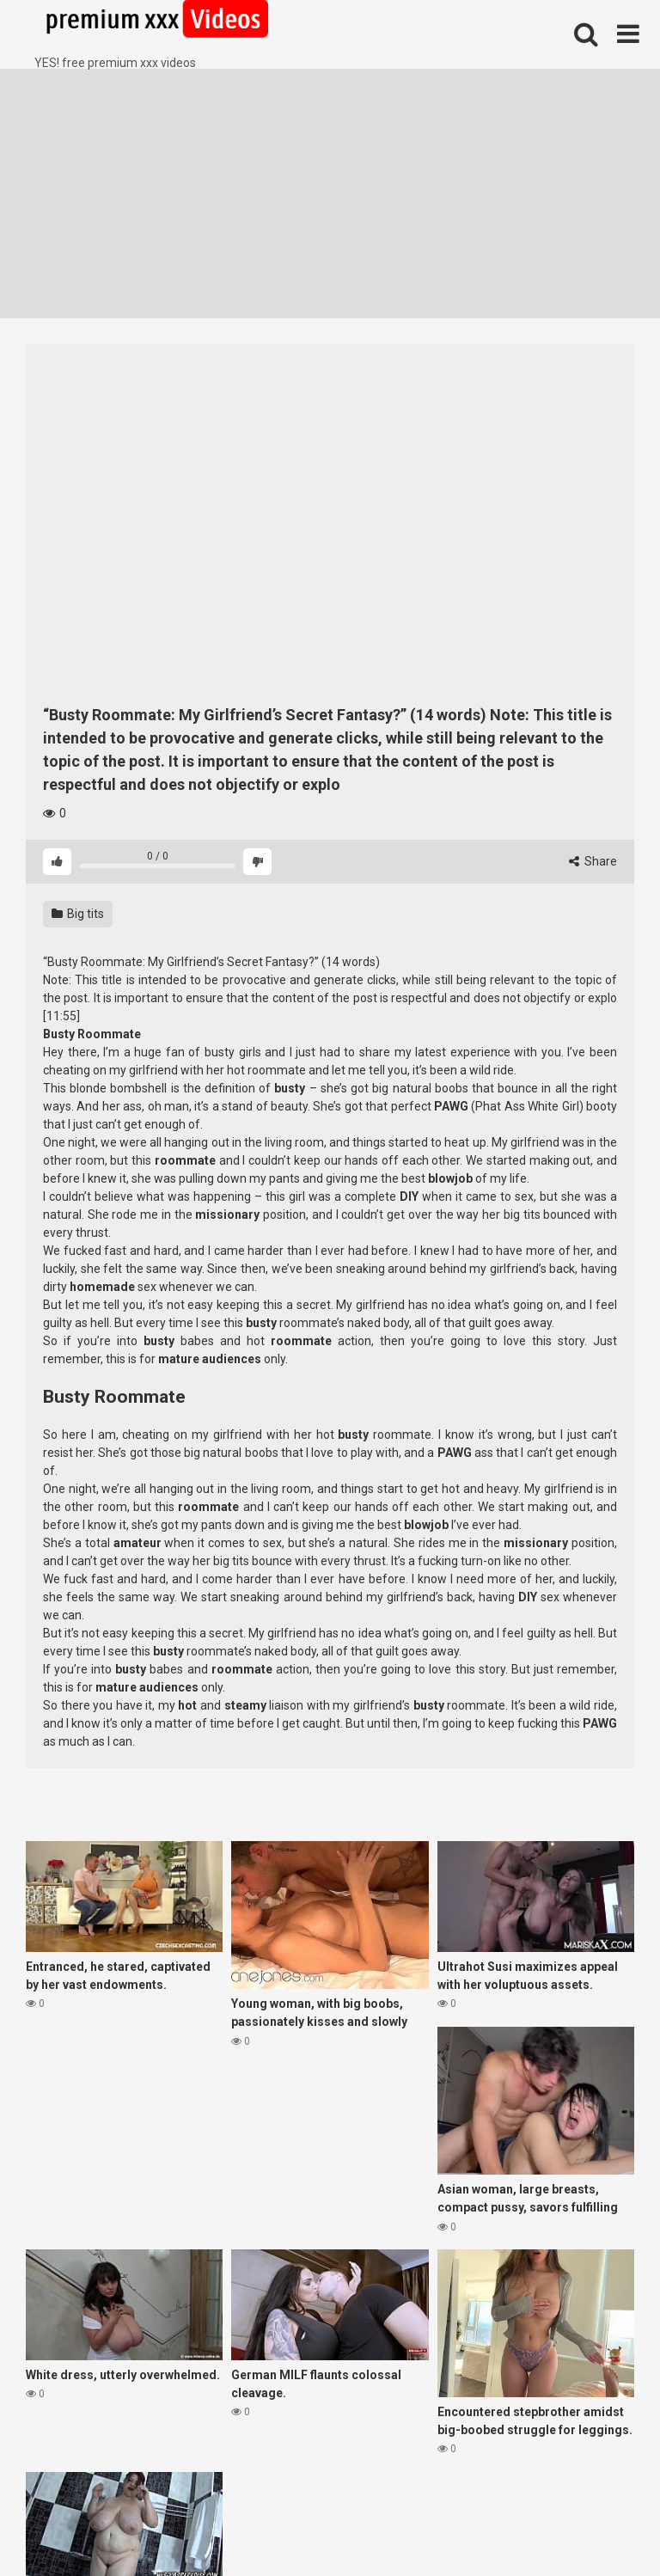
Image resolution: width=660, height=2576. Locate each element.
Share (593, 861)
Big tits (78, 914)
